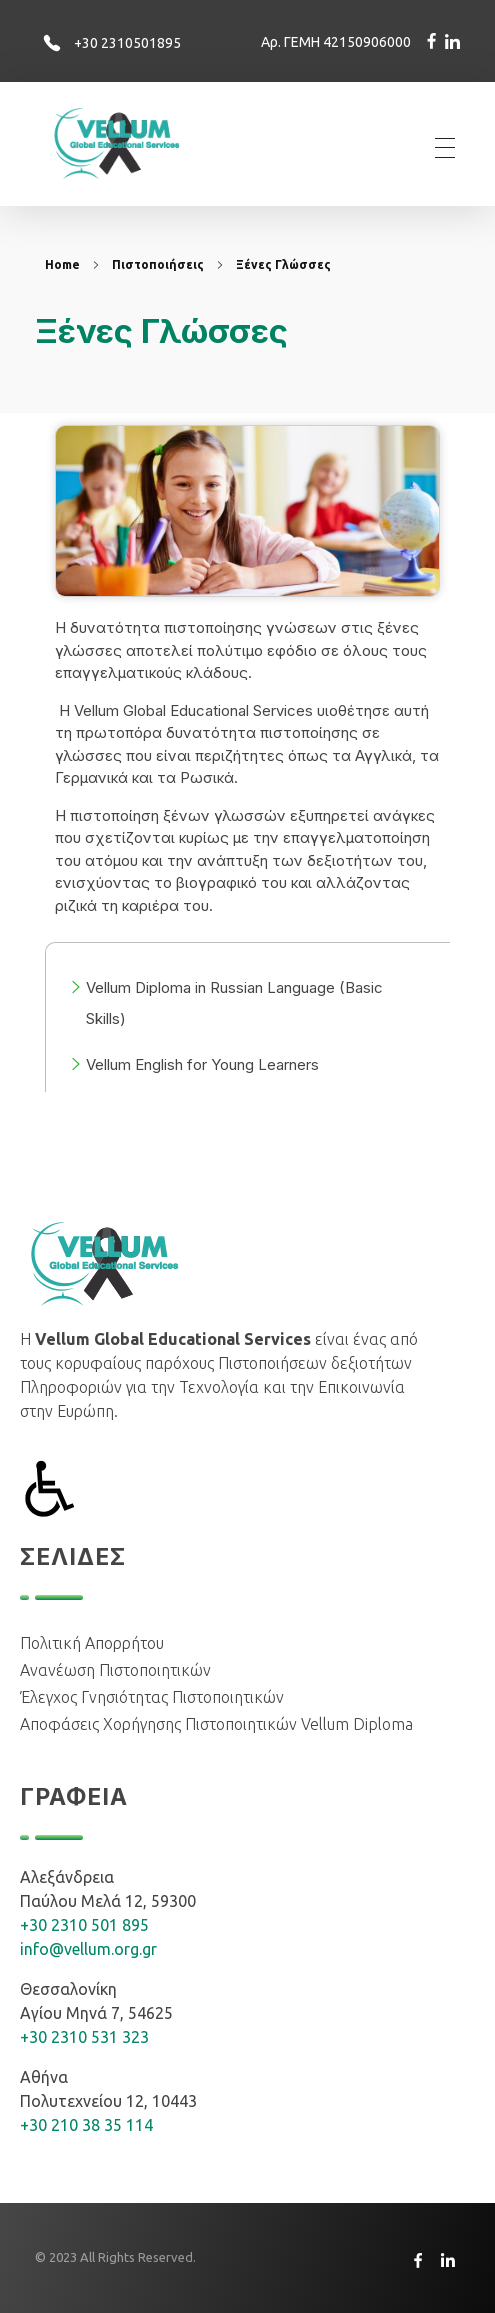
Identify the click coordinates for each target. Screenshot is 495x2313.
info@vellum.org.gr (88, 1949)
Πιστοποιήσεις (158, 264)
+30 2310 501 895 (84, 1925)
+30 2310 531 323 (84, 2037)
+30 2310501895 (127, 43)
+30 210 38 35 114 (86, 2125)
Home (62, 264)
